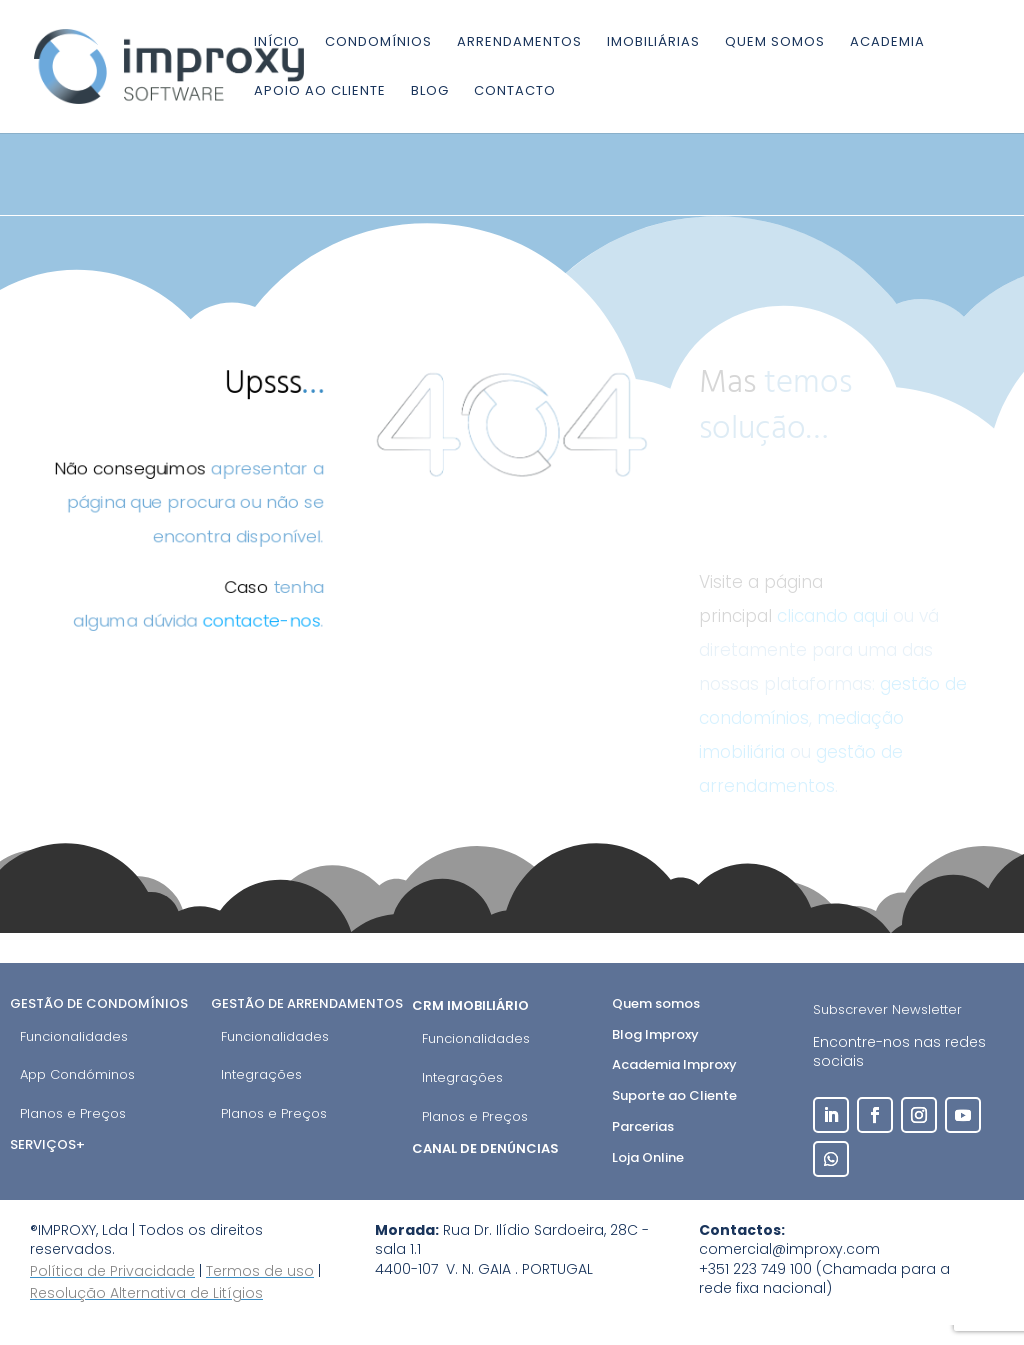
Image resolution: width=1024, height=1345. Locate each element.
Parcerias (643, 1126)
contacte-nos (262, 621)
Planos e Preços (73, 1113)
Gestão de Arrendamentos (307, 1003)
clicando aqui (832, 616)
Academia (887, 43)
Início (277, 43)
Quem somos (775, 43)
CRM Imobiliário (472, 1005)
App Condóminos (77, 1074)
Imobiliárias (653, 43)
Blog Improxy (655, 1034)
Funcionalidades (74, 1036)
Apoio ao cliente (320, 92)
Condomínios (378, 43)
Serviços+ (47, 1144)
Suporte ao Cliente (674, 1095)
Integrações (261, 1074)
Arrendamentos (519, 43)
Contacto (515, 92)
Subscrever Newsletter (887, 1009)
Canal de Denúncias (487, 1148)
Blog (430, 92)
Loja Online (648, 1157)
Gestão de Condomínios (99, 1003)
